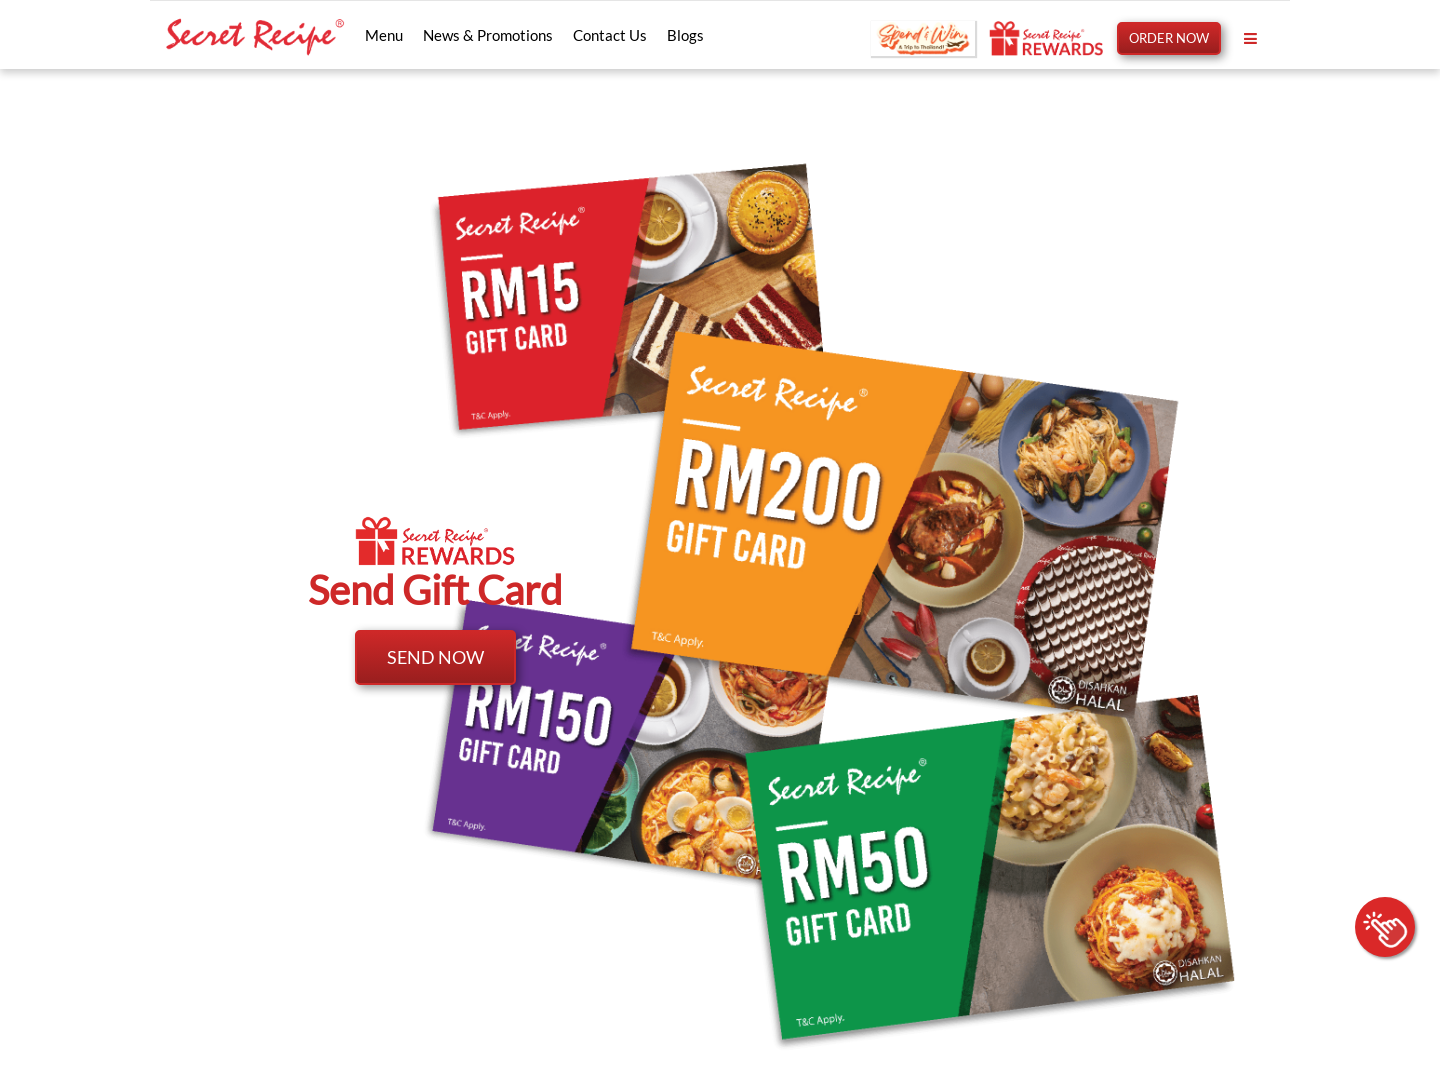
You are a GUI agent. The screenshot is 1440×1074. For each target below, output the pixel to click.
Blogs (685, 35)
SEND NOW (435, 657)
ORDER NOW (1169, 38)
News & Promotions (488, 35)
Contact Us (610, 35)
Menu (384, 35)
